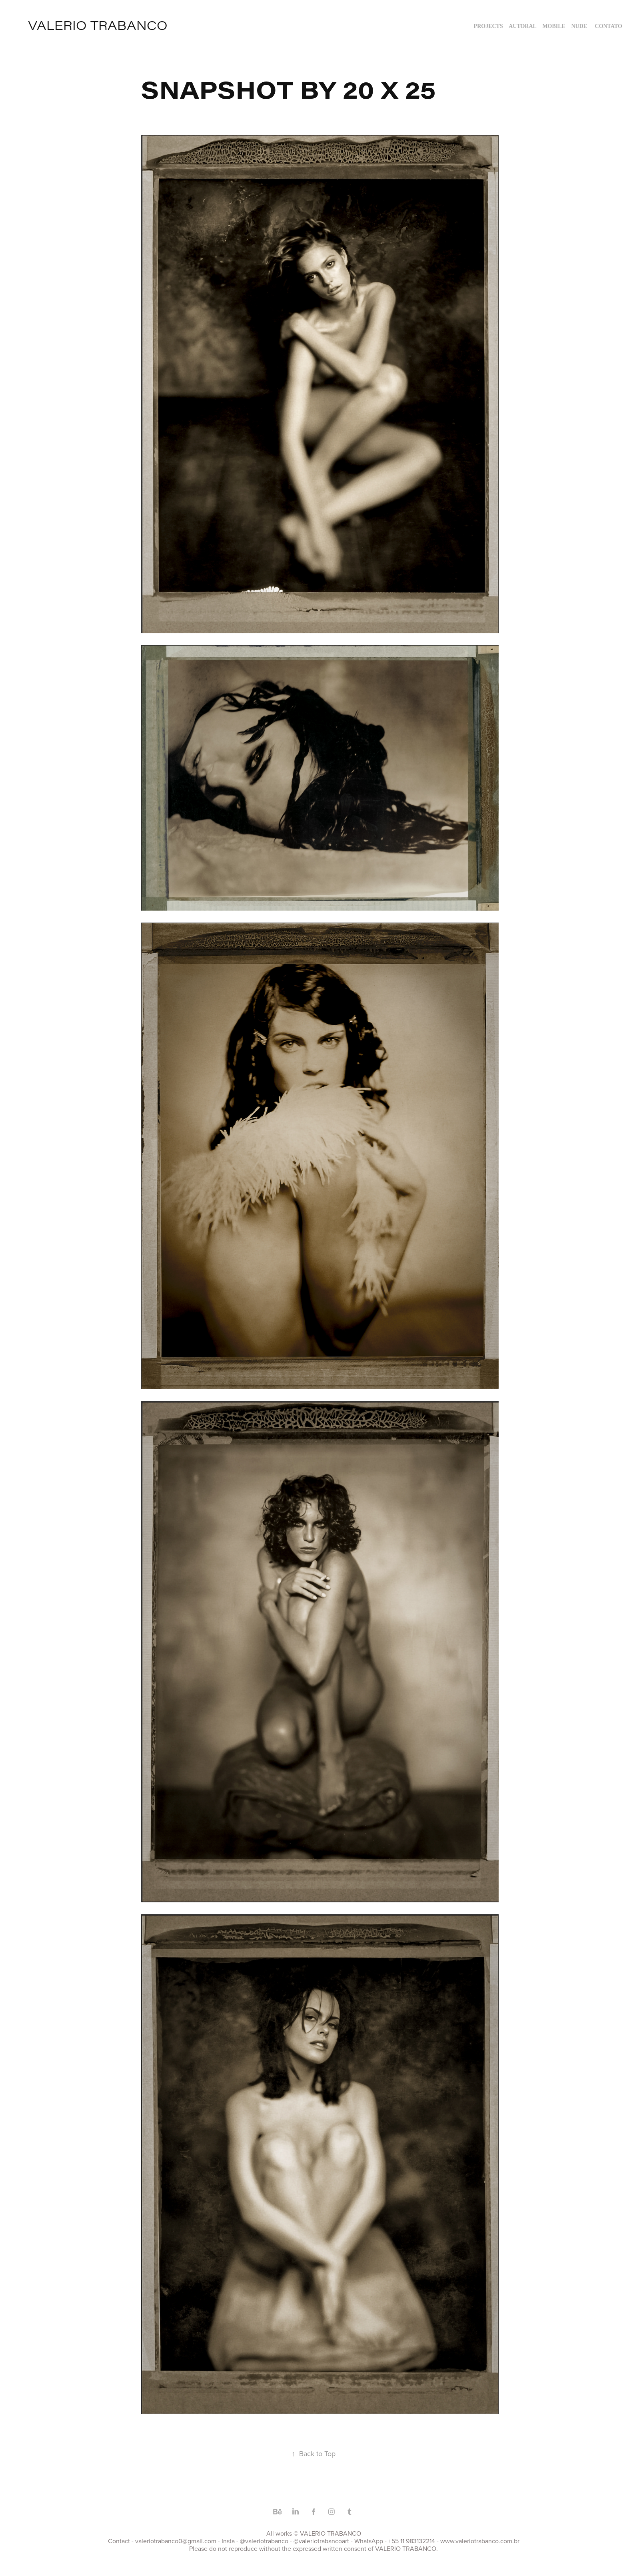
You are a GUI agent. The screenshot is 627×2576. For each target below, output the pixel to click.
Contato (608, 26)
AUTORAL (523, 26)
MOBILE (553, 26)
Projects (488, 26)
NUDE (579, 26)
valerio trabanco (98, 25)
